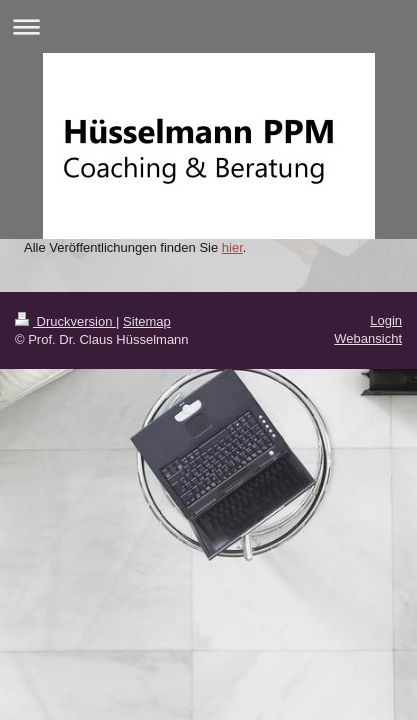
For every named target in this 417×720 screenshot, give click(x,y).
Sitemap (147, 321)
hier (232, 247)
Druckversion (65, 321)
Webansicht (368, 338)
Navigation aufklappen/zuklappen (208, 26)
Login (386, 320)
